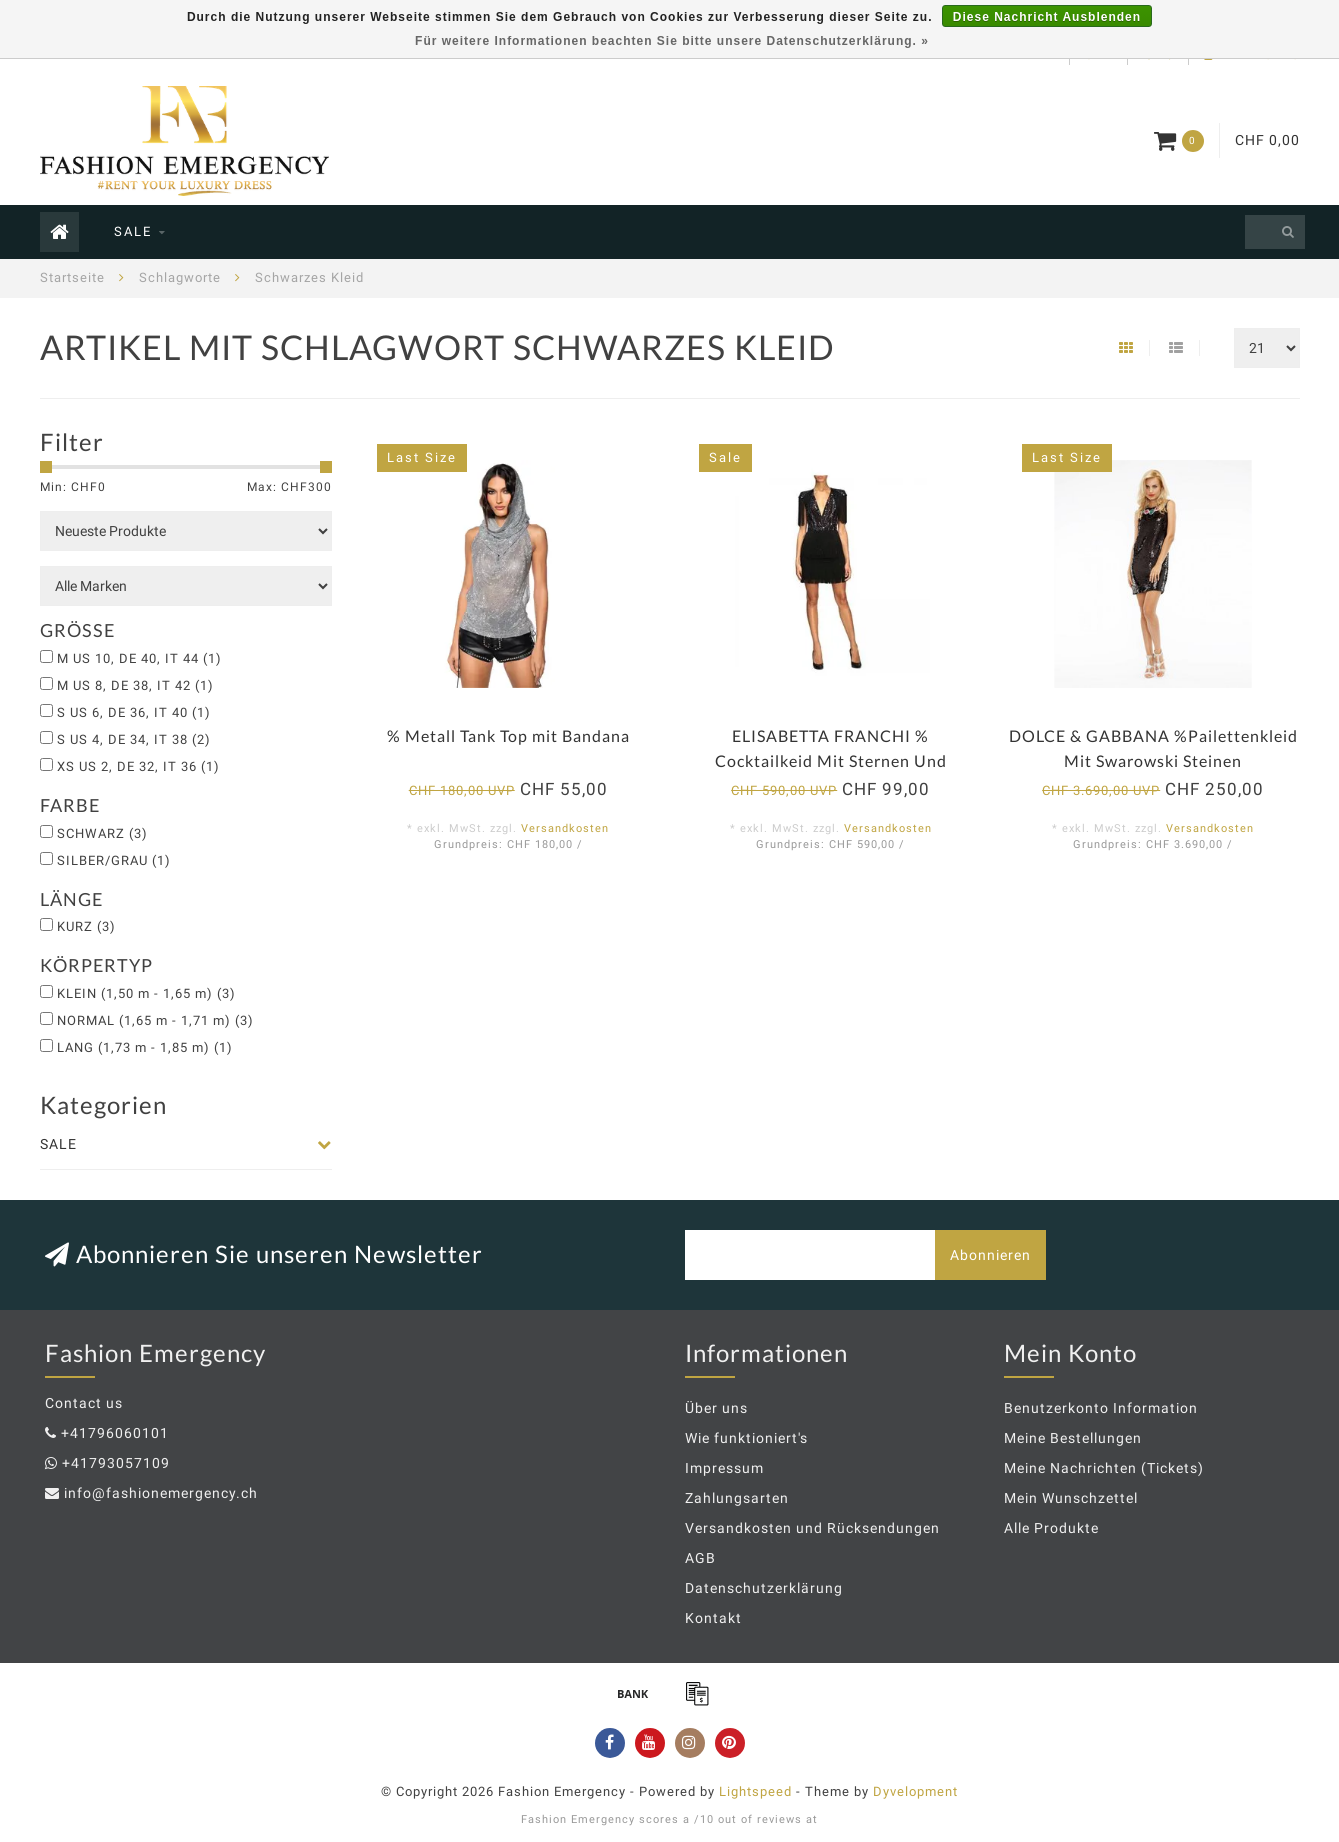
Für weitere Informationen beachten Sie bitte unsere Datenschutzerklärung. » (672, 41)
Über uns (716, 1408)
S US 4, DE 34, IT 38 (134, 739)
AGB (700, 1558)
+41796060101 (115, 1433)
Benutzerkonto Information (1101, 1408)
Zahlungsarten (737, 1498)
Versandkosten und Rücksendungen (812, 1528)
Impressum (724, 1468)
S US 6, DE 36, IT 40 (134, 712)
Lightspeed (755, 1791)
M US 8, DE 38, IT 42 (135, 685)
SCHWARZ (102, 833)
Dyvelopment (915, 1791)
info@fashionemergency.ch (161, 1493)
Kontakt (713, 1618)
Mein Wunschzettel (1071, 1498)
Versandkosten (565, 828)
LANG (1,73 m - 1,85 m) (145, 1047)
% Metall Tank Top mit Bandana (508, 735)
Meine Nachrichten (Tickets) (1104, 1468)
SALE (133, 231)
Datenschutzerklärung (764, 1588)
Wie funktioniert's (746, 1438)
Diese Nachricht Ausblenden (1047, 17)
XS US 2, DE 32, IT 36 (138, 766)
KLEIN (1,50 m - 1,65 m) (146, 993)
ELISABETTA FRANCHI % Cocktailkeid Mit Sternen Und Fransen (831, 760)
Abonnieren (990, 1255)
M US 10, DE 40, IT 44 (139, 658)
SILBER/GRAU (114, 860)
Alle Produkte (1051, 1528)
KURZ (86, 926)
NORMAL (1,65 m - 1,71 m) (155, 1020)
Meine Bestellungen (1073, 1438)
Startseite (72, 277)
